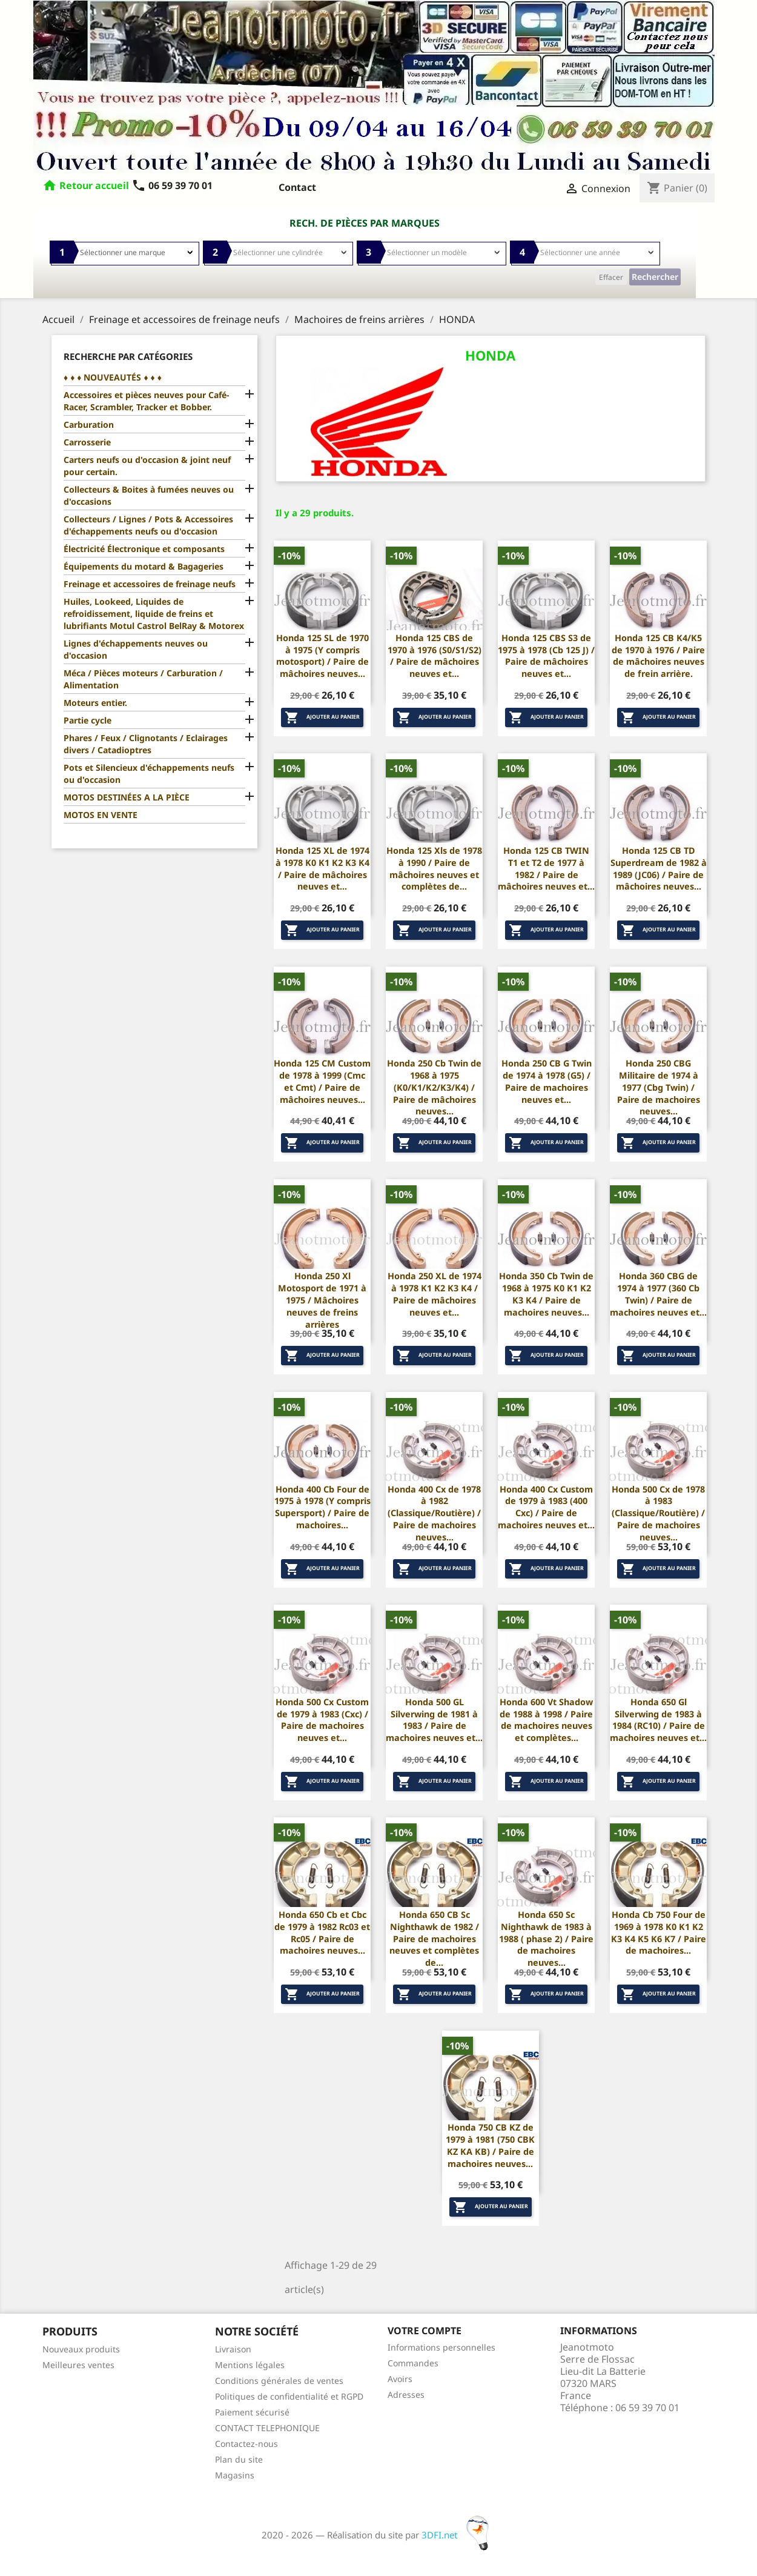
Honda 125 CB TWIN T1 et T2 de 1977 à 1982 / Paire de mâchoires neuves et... (546, 868)
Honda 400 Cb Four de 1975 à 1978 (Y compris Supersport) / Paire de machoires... (322, 1507)
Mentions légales (250, 2365)
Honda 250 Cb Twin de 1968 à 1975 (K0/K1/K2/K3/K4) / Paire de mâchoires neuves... (434, 1087)
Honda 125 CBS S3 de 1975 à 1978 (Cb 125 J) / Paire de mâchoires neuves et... (546, 655)
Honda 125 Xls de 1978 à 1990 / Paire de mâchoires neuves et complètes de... (434, 868)
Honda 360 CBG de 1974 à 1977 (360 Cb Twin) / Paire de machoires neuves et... (658, 1293)
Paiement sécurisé (252, 2412)
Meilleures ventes (78, 2365)
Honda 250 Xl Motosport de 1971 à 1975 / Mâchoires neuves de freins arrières (322, 1300)
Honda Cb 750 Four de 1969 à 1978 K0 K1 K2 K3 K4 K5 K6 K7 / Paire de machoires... (658, 1932)
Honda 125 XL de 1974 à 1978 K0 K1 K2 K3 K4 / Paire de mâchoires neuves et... (322, 868)
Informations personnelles (441, 2347)
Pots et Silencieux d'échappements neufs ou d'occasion (149, 773)
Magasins (234, 2475)
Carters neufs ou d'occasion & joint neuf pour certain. (147, 466)
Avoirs (400, 2379)
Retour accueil (94, 185)
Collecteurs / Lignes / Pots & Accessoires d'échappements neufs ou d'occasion (148, 525)
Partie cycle (87, 720)
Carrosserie (87, 442)
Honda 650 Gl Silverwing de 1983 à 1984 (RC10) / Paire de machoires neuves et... (658, 1719)
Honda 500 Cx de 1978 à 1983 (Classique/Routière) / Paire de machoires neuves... (658, 1513)
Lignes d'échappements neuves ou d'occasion (136, 649)
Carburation (89, 424)
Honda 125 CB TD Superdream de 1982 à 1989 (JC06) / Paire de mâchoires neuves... (658, 868)
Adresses (406, 2394)
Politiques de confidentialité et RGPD (289, 2396)
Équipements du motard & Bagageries (143, 566)
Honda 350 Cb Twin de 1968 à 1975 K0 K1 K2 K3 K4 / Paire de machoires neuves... (546, 1293)
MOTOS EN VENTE (100, 814)
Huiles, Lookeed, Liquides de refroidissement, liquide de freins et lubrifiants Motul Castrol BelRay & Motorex (154, 613)
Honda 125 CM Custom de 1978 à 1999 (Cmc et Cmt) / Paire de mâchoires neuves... (322, 1081)
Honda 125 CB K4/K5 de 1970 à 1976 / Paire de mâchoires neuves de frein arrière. (658, 655)
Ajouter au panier (322, 717)
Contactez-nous (246, 2443)
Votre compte (424, 2330)
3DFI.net (458, 2535)
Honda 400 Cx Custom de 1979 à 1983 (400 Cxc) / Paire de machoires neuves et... (546, 1507)
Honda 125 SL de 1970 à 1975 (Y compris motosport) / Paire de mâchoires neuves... (322, 655)
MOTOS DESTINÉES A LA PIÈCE (127, 797)
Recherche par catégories (128, 356)
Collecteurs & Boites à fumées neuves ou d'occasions (149, 495)
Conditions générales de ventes (279, 2380)
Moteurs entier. (95, 702)
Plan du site (239, 2459)
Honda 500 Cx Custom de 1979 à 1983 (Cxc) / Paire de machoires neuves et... (322, 1719)
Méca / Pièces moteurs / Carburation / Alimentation (143, 679)
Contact (297, 187)
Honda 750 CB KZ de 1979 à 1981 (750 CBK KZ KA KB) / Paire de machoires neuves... (490, 2145)
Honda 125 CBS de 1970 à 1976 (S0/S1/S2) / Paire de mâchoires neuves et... (434, 655)
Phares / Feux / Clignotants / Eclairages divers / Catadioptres (146, 744)
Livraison (233, 2349)
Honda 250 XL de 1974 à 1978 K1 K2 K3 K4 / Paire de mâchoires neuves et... (434, 1293)
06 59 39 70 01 (172, 185)
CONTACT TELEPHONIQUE (267, 2428)
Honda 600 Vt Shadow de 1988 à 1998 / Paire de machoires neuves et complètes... (546, 1719)
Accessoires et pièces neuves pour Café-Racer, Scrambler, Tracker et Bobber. (146, 401)
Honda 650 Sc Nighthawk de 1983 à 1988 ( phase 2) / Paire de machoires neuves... (546, 1938)
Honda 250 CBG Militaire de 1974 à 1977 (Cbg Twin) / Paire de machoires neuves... (658, 1087)
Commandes (413, 2363)
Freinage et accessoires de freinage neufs (150, 584)
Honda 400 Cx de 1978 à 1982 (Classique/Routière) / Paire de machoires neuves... (434, 1513)
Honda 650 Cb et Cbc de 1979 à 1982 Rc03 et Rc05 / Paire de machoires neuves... (322, 1932)
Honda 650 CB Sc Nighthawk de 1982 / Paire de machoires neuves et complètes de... (434, 1938)
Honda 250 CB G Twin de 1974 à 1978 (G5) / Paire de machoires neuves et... (546, 1081)
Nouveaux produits (81, 2349)
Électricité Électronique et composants (144, 548)
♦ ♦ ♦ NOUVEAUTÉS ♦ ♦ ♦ (113, 377)
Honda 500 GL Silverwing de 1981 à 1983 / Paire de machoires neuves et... (434, 1719)
